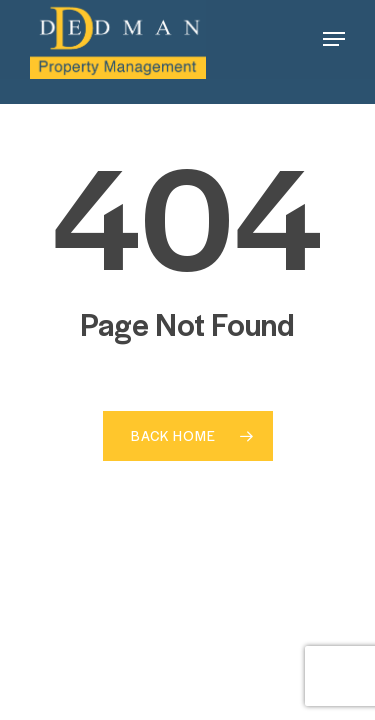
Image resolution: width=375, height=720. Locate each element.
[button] (334, 39)
